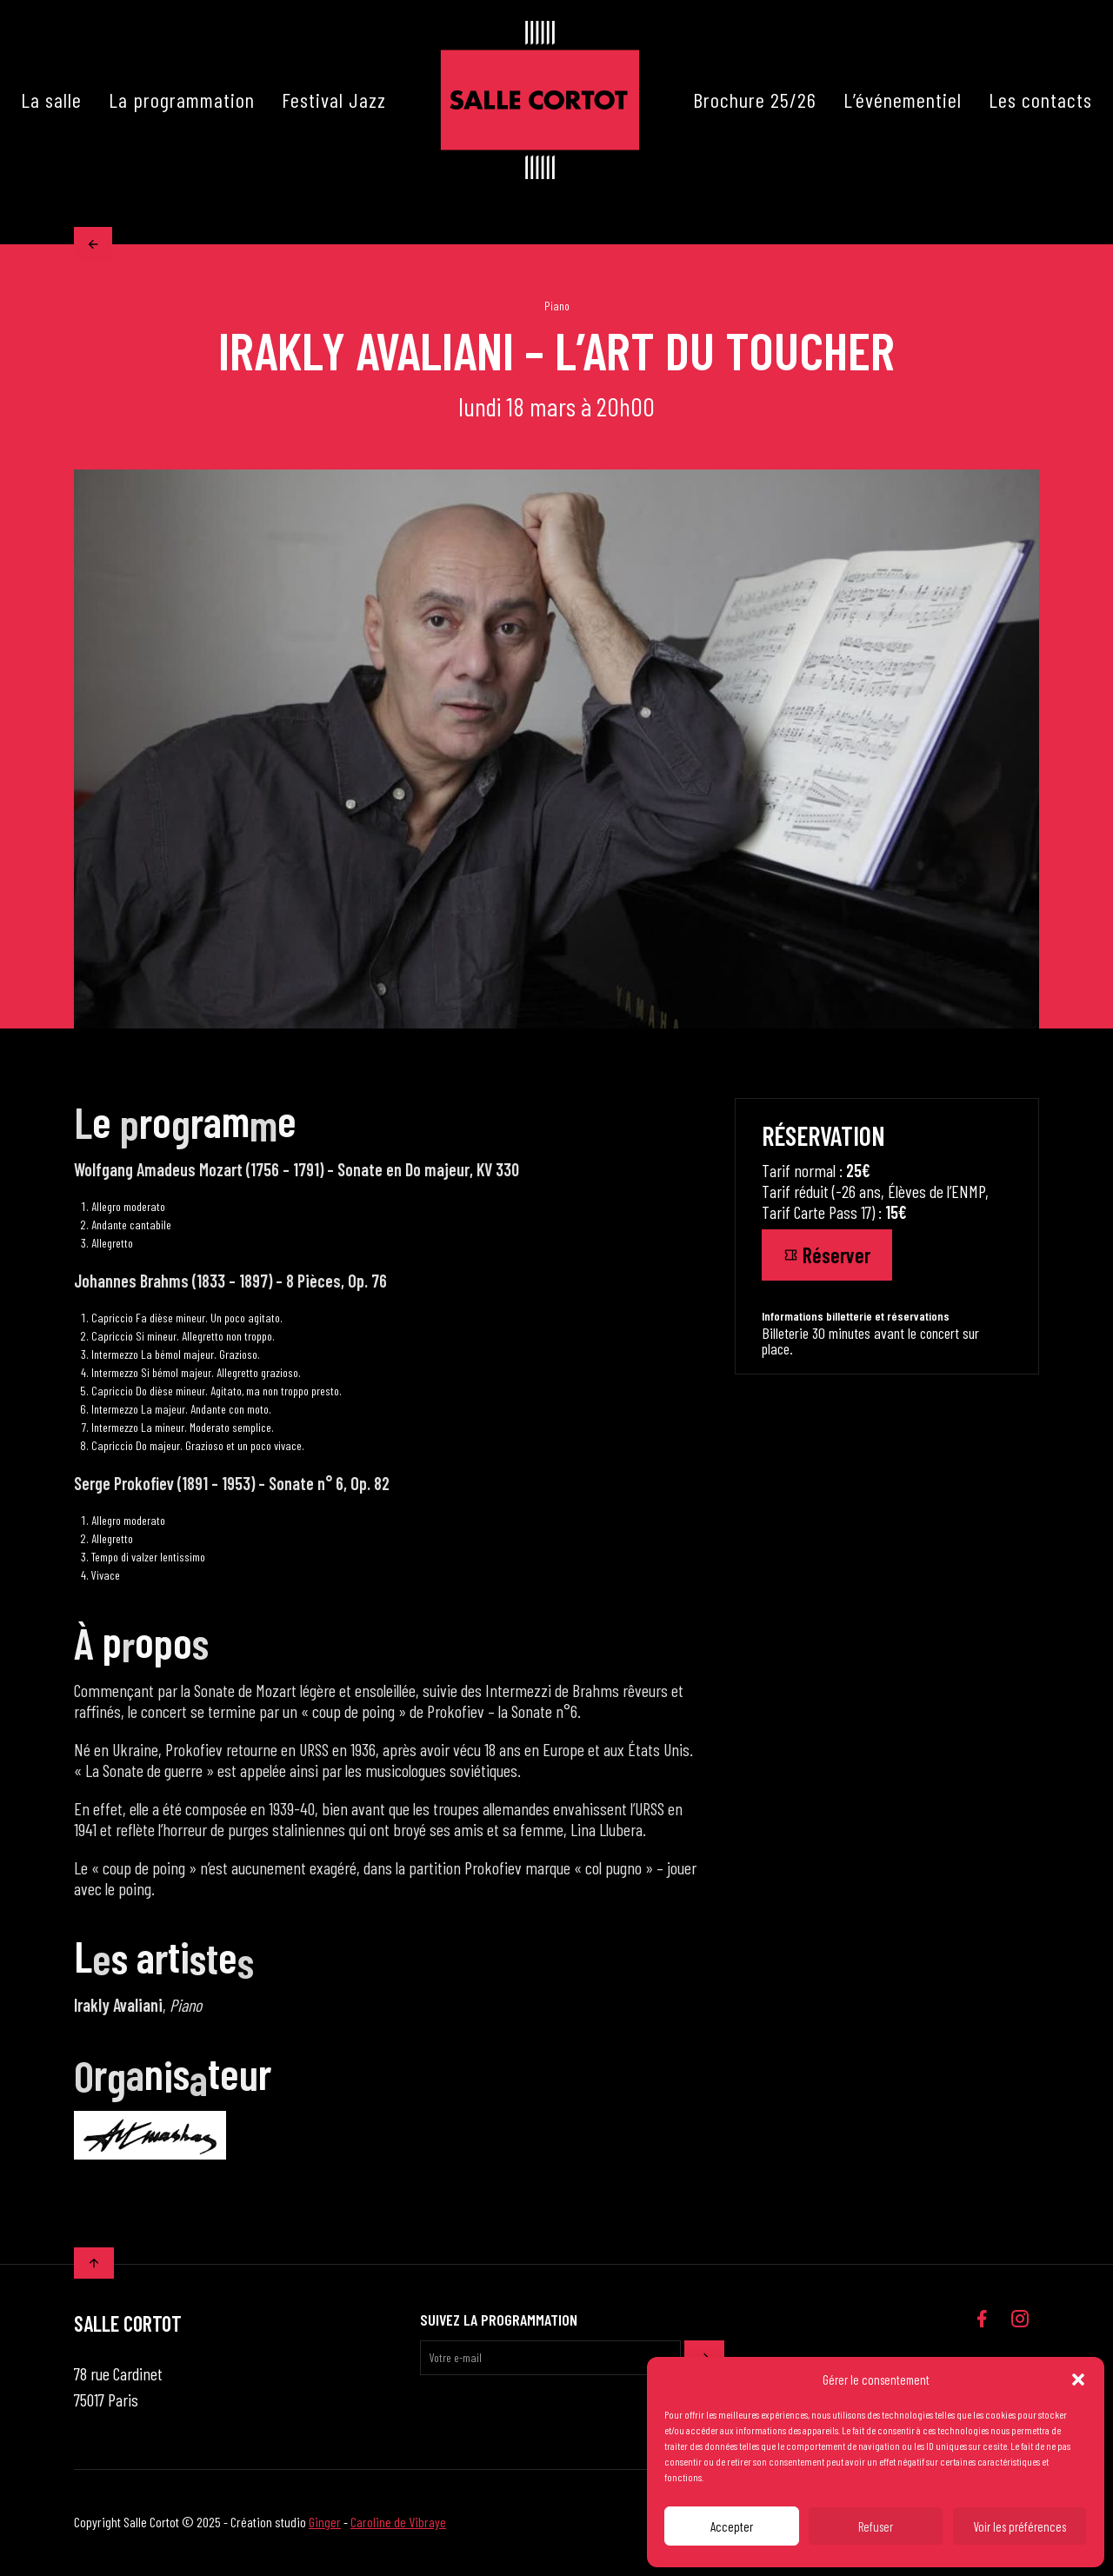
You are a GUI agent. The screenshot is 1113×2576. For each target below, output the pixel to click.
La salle (51, 99)
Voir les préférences (1019, 2526)
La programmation (182, 99)
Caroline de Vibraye (398, 2523)
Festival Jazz (334, 99)
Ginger (325, 2523)
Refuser (875, 2526)
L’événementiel (902, 99)
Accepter (731, 2526)
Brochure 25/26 (754, 99)
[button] (1078, 2379)
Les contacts (1040, 99)
